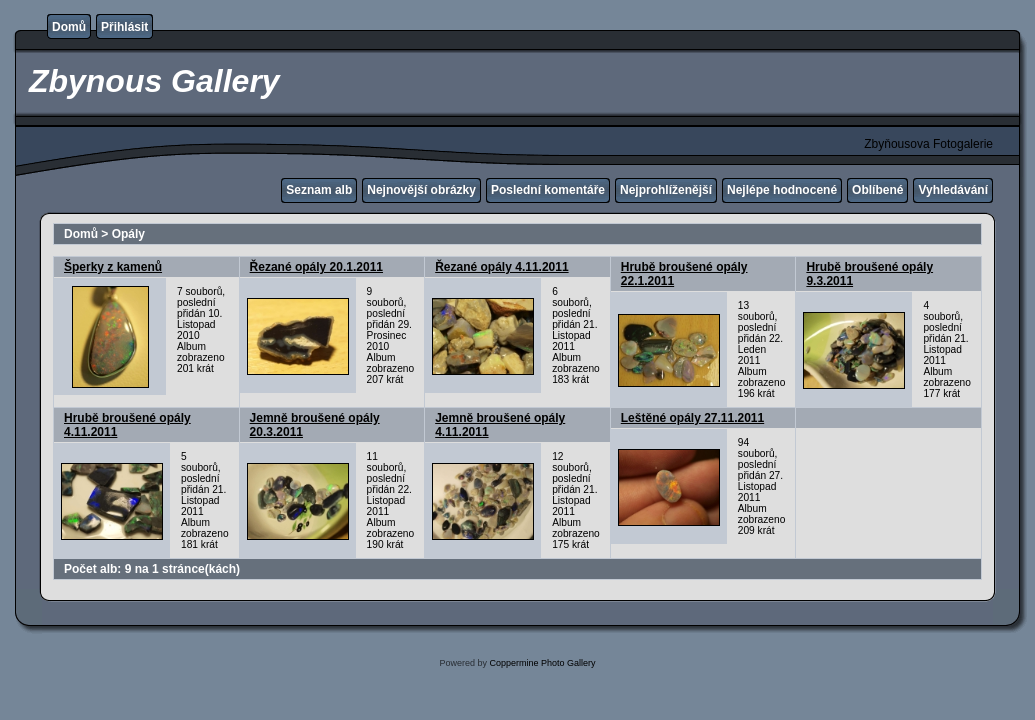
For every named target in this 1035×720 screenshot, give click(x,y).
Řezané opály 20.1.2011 (316, 267)
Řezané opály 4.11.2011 (501, 267)
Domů (69, 27)
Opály (128, 234)
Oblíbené (877, 190)
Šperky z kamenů (113, 267)
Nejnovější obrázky (421, 190)
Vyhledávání (953, 190)
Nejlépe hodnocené (782, 190)
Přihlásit (124, 27)
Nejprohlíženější (666, 190)
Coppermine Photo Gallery (542, 663)
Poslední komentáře (548, 190)
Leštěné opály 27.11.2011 (692, 418)
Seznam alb (319, 190)
